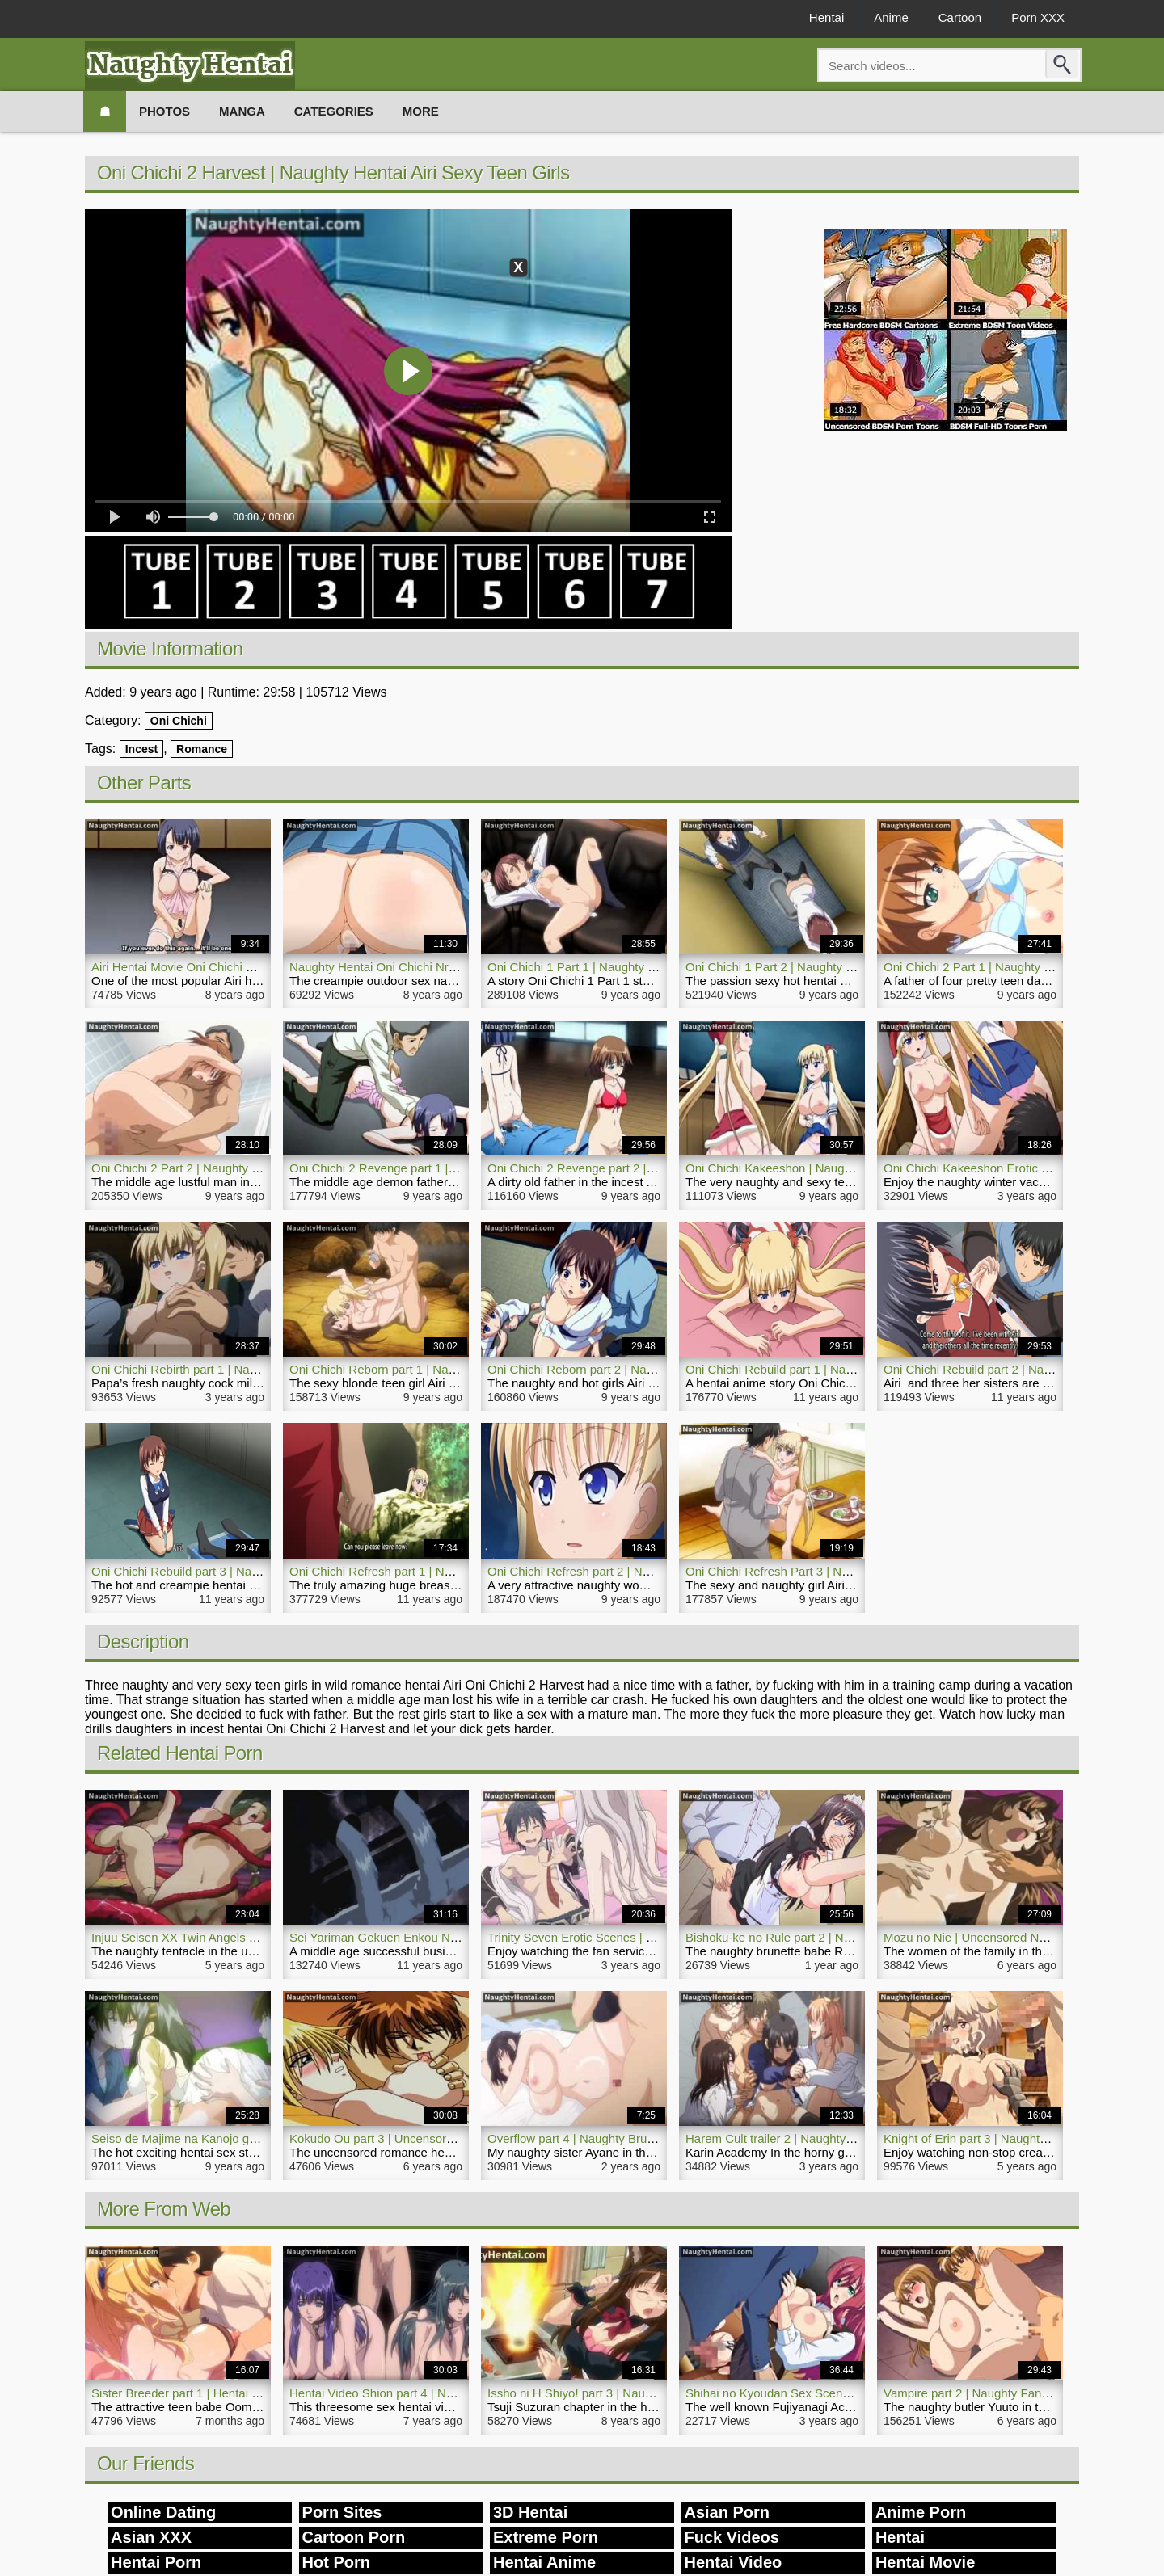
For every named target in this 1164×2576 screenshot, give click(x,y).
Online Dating (163, 2512)
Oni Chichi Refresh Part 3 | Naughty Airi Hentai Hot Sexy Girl (848, 1571)
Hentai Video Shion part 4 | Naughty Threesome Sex (430, 2393)
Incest (141, 749)
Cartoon (959, 17)
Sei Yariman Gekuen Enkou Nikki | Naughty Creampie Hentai (453, 1937)
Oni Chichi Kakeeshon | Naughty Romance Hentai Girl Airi (841, 1168)
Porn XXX (1038, 17)
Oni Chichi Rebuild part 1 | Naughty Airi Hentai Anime (828, 1369)
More (421, 111)
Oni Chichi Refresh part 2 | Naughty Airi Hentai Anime (630, 1571)
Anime (891, 17)
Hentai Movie (925, 2562)
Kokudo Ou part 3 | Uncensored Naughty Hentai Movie (435, 2138)
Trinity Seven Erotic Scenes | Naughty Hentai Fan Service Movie (660, 1937)
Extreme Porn (545, 2537)
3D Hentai (530, 2512)
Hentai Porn (156, 2562)
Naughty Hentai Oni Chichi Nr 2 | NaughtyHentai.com (432, 967)
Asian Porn (727, 2512)
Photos (164, 111)
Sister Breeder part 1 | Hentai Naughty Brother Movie (233, 2393)
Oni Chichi (178, 720)
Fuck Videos (731, 2537)
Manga (242, 111)
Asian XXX (151, 2537)
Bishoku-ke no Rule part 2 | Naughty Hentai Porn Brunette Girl (851, 1937)
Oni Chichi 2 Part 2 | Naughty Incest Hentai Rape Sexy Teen (253, 1168)
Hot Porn (336, 2562)
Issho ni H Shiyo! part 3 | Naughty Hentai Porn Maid (626, 2393)
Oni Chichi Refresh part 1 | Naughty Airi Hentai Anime (432, 1571)
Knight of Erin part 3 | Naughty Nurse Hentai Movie (1020, 2138)
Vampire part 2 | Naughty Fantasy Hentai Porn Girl (1018, 2393)
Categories (333, 111)
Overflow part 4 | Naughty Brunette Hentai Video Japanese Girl (655, 2138)
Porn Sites (342, 2512)
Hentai (826, 17)
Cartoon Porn (354, 2537)
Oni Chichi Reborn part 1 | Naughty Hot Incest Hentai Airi (441, 1369)
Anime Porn (920, 2512)
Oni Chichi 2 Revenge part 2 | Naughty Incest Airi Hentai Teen (653, 1168)
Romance (201, 749)
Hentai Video (733, 2562)
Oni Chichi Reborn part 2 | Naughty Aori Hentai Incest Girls (645, 1369)
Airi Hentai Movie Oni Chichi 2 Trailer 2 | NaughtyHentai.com (253, 967)
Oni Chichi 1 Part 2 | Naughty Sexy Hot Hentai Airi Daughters (849, 967)
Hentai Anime (544, 2562)
